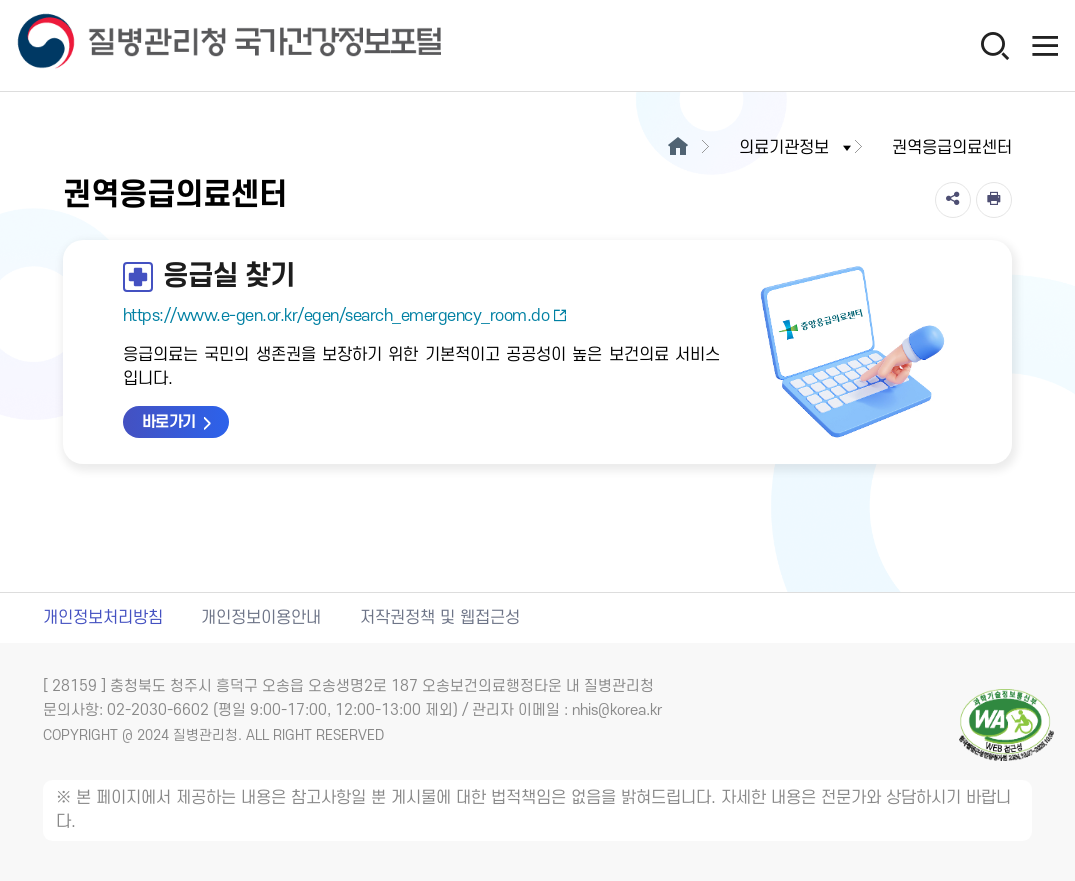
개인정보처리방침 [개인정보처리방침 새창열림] (103, 618)
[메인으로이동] (677, 148)
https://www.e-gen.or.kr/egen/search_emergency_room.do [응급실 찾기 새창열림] (345, 316)
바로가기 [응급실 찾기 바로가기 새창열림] (169, 422)
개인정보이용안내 (261, 618)
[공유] (953, 200)
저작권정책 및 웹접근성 (440, 618)
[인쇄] (994, 200)
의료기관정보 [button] (797, 148)
